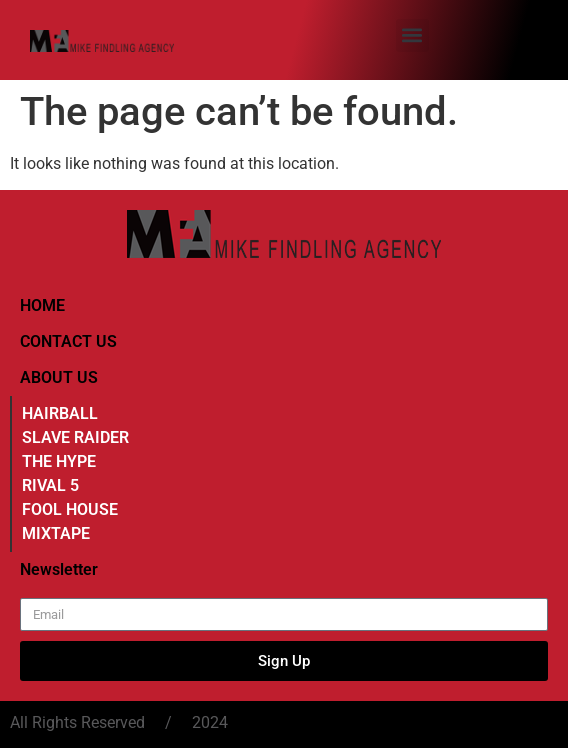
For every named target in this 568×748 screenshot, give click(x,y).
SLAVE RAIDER (75, 437)
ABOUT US (59, 377)
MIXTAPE (56, 533)
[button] (412, 35)
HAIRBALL (60, 413)
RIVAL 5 (50, 485)
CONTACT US (68, 341)
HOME (42, 305)
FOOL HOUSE (70, 509)
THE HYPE (59, 461)
